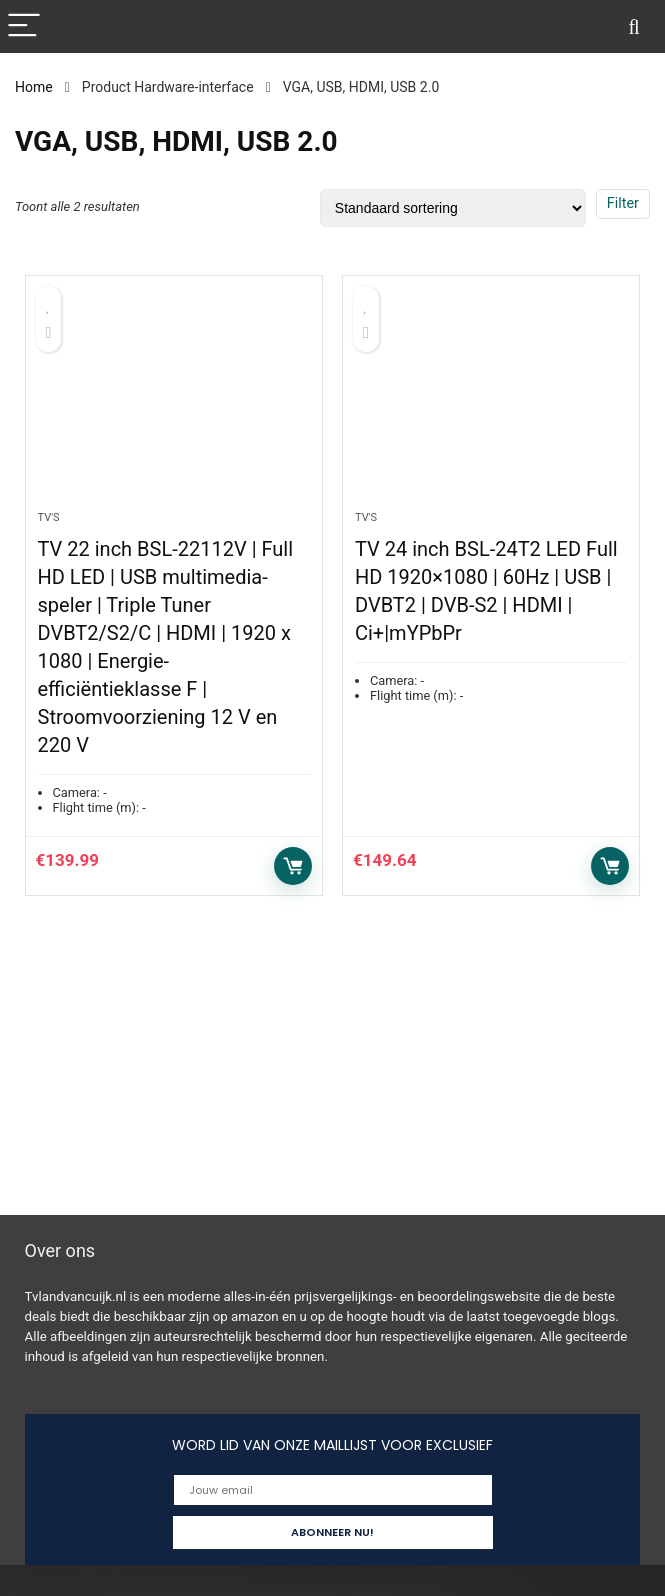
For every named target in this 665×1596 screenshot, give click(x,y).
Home (34, 87)
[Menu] (24, 26)
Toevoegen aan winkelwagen (293, 866)
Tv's (49, 517)
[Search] (634, 26)
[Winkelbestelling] (453, 208)
